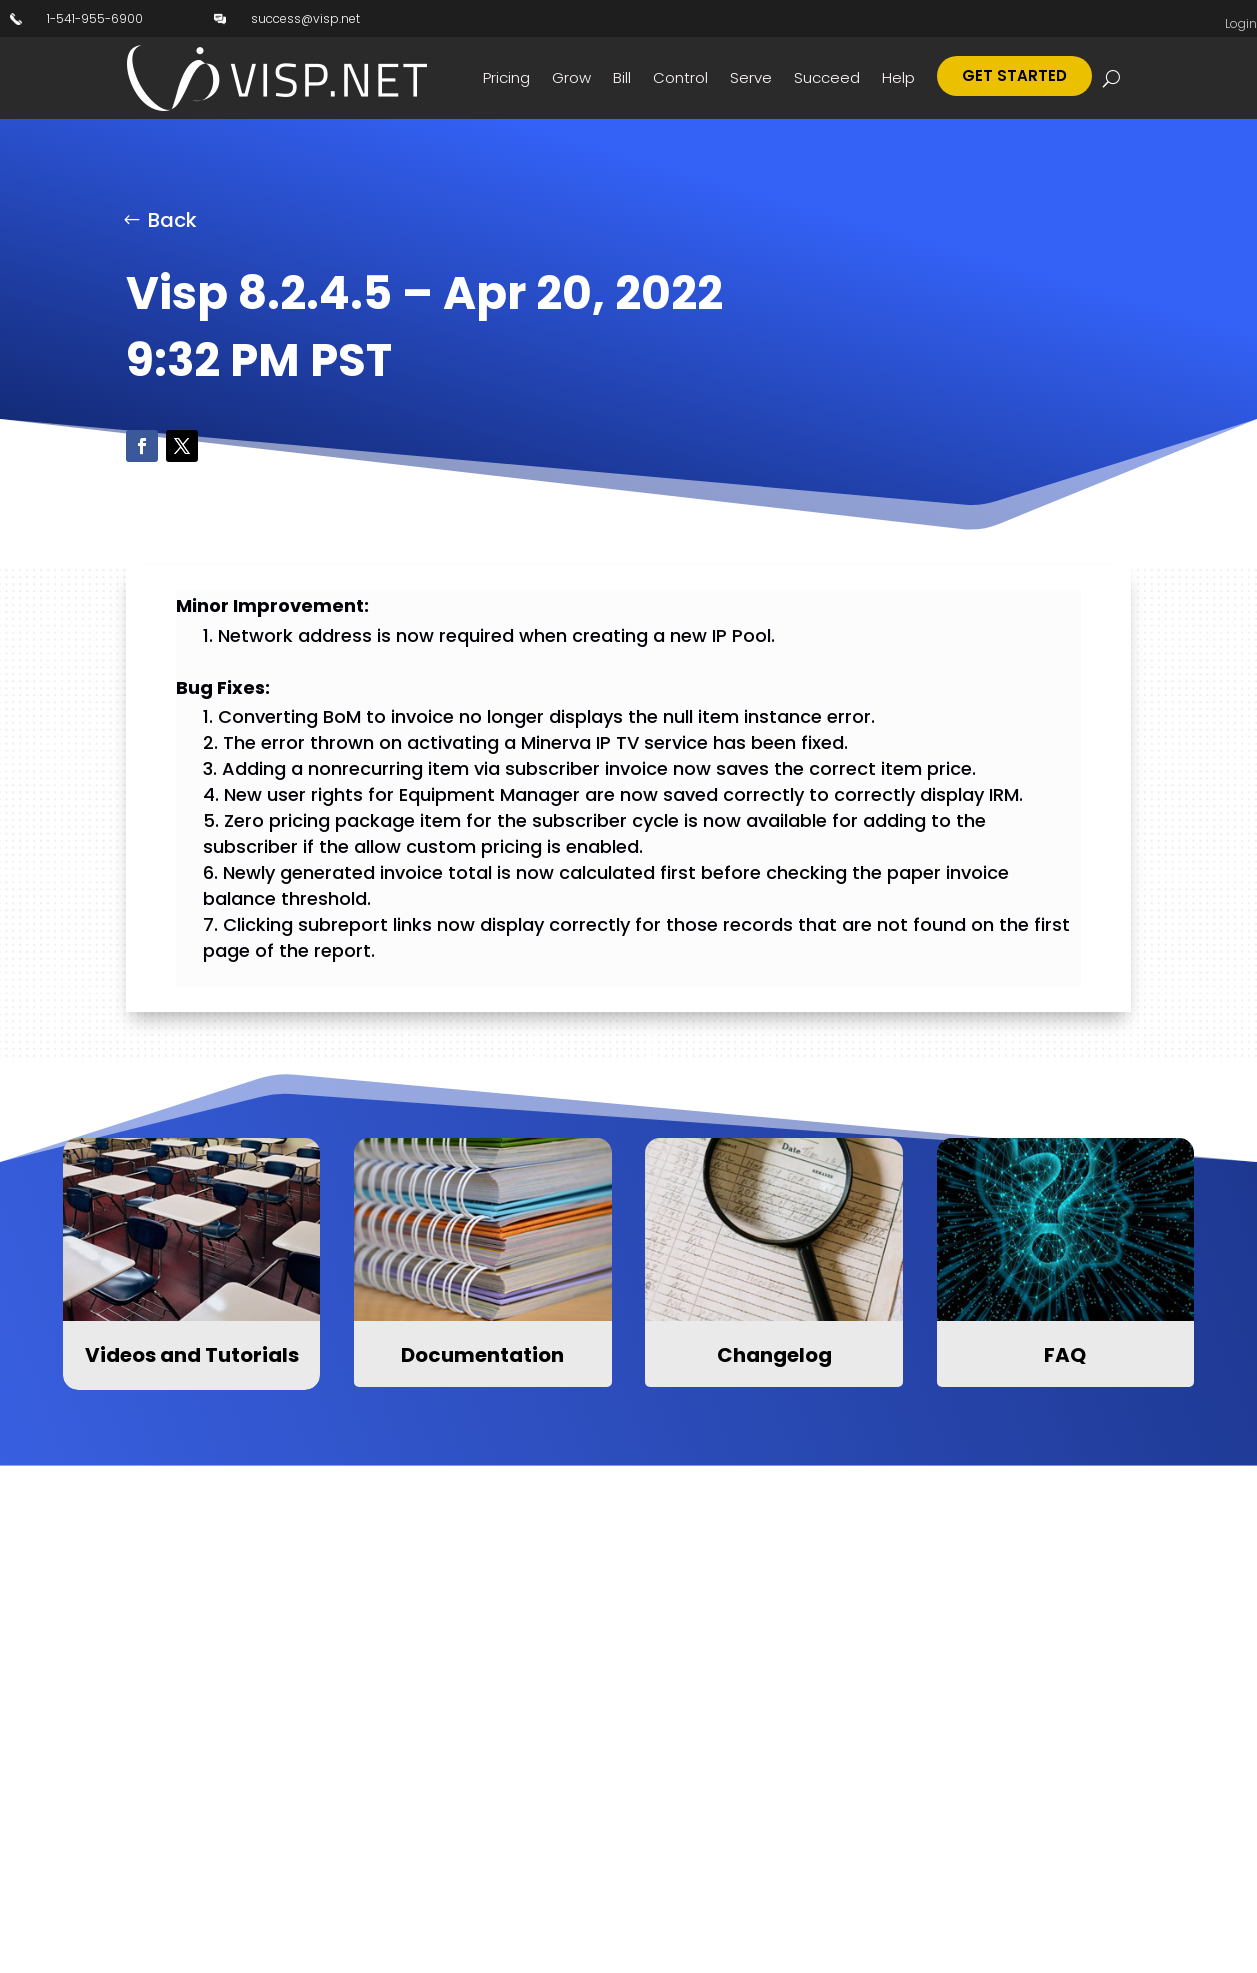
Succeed (827, 77)
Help (898, 77)
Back (172, 220)
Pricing (506, 77)
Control (680, 77)
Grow (571, 77)
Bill (622, 77)
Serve (751, 77)
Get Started (1014, 75)
